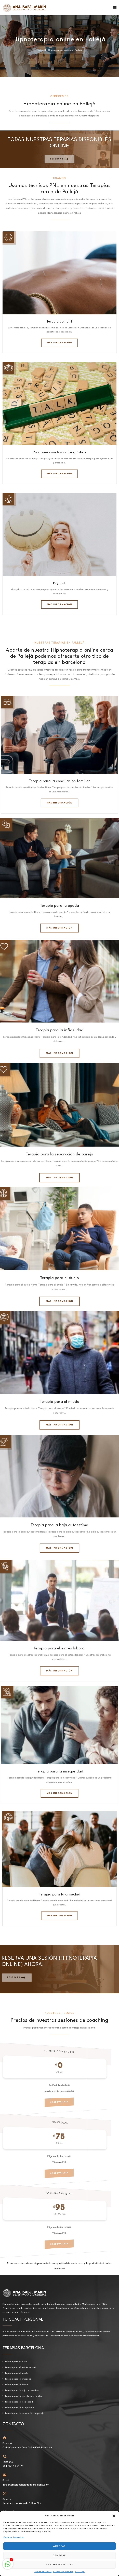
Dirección (8, 2443)
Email (6, 2480)
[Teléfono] (5, 2456)
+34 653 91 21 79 (13, 2466)
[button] (114, 2515)
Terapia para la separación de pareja (59, 1152)
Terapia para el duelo (59, 1275)
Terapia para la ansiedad (59, 1894)
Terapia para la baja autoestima (59, 1523)
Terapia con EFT (59, 321)
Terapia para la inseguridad (59, 1770)
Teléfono (8, 2461)
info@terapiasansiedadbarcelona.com (26, 2484)
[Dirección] (5, 2438)
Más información (59, 343)
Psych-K (59, 583)
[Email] (5, 2475)
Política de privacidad (63, 2572)
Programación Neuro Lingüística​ (59, 452)
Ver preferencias (59, 2565)
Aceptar (59, 2546)
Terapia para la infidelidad (59, 1028)
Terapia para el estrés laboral (59, 1647)
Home (40, 50)
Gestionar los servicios (13, 2537)
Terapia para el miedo (59, 1399)
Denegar (59, 2555)
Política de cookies (42, 2572)
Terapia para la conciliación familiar (59, 780)
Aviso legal (80, 2572)
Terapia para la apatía (59, 904)
